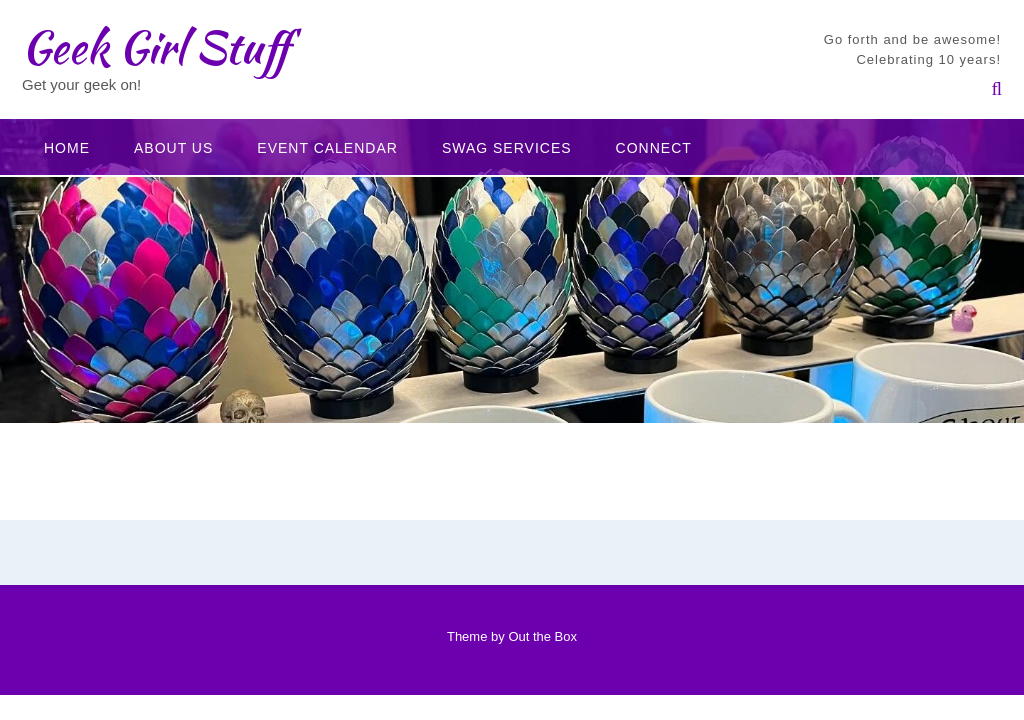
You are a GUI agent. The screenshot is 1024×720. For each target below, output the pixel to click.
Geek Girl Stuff (155, 47)
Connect (654, 148)
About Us (173, 148)
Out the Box (542, 636)
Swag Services (507, 148)
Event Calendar (327, 148)
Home (67, 148)
